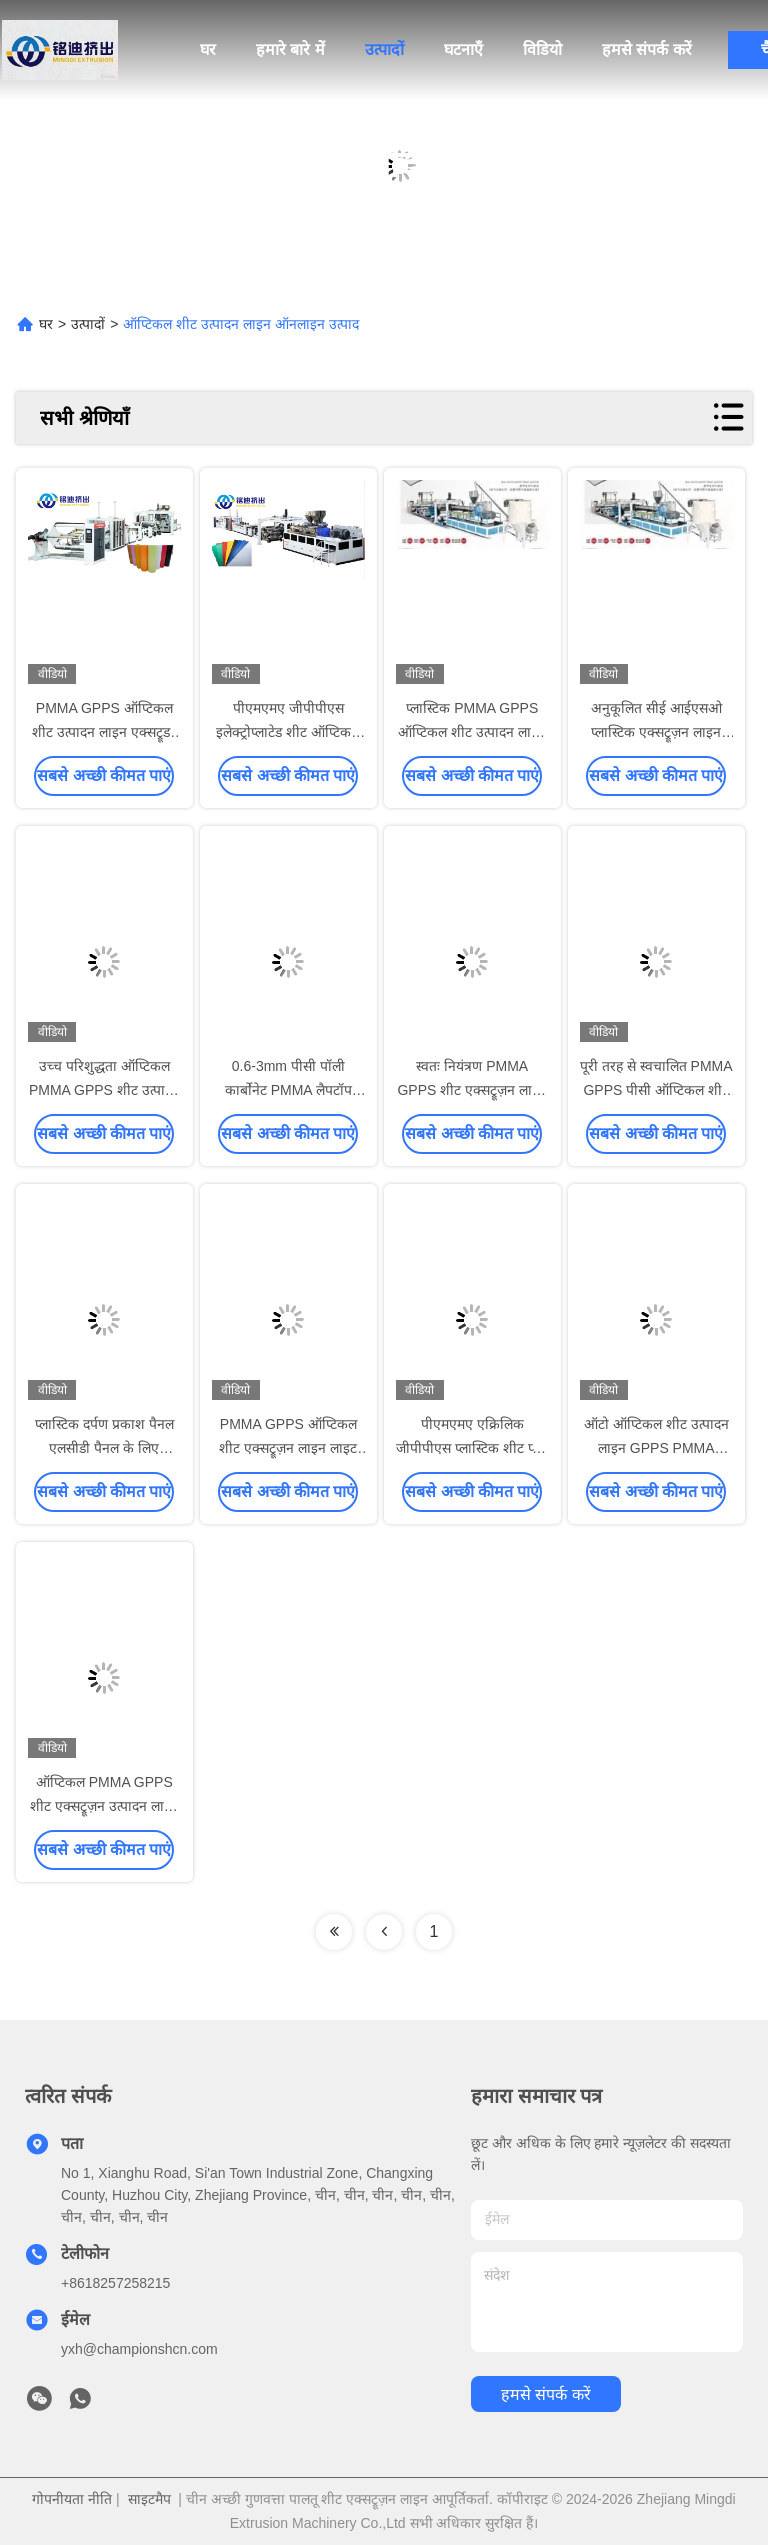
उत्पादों (384, 49)
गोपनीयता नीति (72, 2499)
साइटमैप (149, 2499)
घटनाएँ (463, 49)
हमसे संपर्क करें (647, 49)
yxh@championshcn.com (139, 2349)
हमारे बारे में (290, 49)
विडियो (542, 49)
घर (208, 49)
